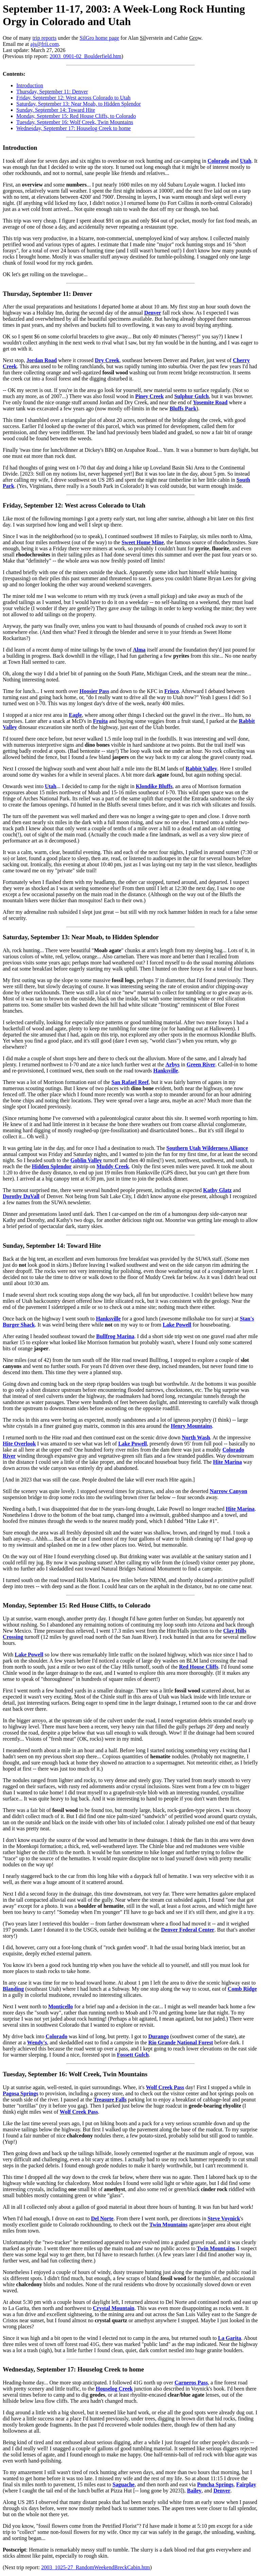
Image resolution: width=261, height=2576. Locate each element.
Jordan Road (42, 360)
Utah (245, 161)
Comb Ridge (242, 1989)
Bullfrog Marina (115, 1336)
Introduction (29, 85)
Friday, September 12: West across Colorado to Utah (73, 98)
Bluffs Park (183, 408)
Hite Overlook (19, 1443)
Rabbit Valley (201, 768)
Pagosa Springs (20, 2093)
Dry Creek (107, 360)
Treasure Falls (109, 2099)
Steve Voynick (224, 2218)
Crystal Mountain (113, 2308)
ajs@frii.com (44, 44)
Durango (158, 2036)
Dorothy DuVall (21, 1196)
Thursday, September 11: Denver (52, 91)
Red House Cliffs (199, 1667)
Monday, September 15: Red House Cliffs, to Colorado (76, 116)
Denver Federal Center (187, 1930)
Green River (201, 1064)
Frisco (171, 691)
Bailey (194, 2490)
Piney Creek (149, 396)
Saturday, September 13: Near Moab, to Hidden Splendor (78, 104)
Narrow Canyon (228, 1491)
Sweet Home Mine (143, 542)
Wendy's (37, 2042)
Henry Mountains (191, 1426)
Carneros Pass (191, 2382)
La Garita (229, 2338)
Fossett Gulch (133, 2055)
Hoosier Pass (94, 691)
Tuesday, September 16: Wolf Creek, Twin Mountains (74, 122)
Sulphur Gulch (191, 396)
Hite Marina (227, 1462)
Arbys (173, 1064)
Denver (152, 313)
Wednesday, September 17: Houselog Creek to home (73, 128)
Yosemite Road (210, 402)
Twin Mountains (168, 2224)
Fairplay (246, 2484)
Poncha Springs (215, 2484)
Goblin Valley (86, 1160)
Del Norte (102, 2218)
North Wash (196, 1437)
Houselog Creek (114, 2389)
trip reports (45, 38)
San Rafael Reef (130, 1082)
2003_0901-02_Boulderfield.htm (85, 56)
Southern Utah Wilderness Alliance (207, 1148)
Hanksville (165, 1070)
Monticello (60, 2006)
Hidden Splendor (52, 1166)
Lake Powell (177, 1325)
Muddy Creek (113, 1166)
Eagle (75, 715)
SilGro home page (99, 38)
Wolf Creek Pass (165, 2087)
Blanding (13, 1989)
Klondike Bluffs (154, 786)
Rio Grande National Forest (180, 2042)
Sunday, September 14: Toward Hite (55, 110)
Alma (139, 650)
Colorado (218, 161)
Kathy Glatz (217, 1190)
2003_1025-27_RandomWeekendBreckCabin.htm (95, 2567)
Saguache (123, 2484)
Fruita (100, 721)
